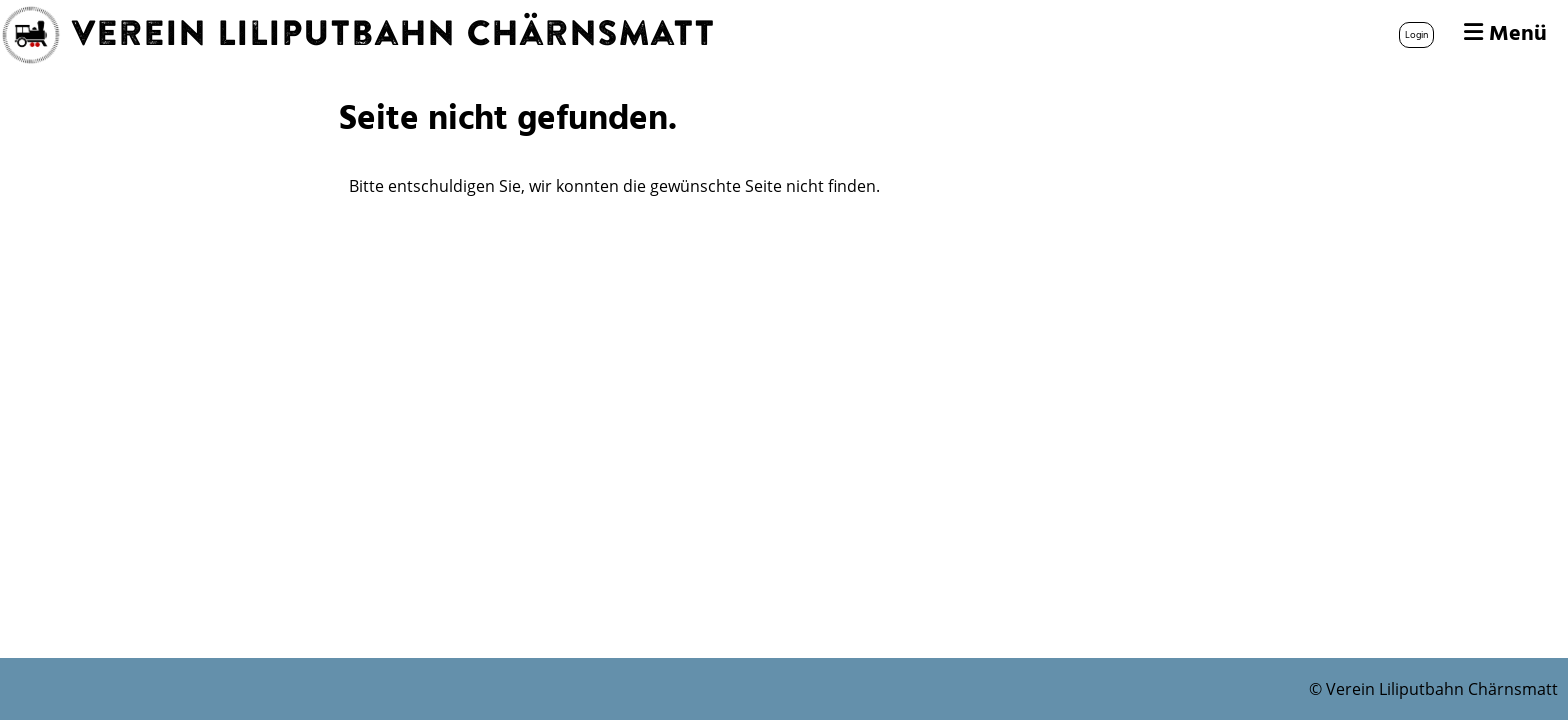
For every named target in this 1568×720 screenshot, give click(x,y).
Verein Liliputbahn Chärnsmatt (393, 35)
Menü (1505, 35)
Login (1416, 35)
